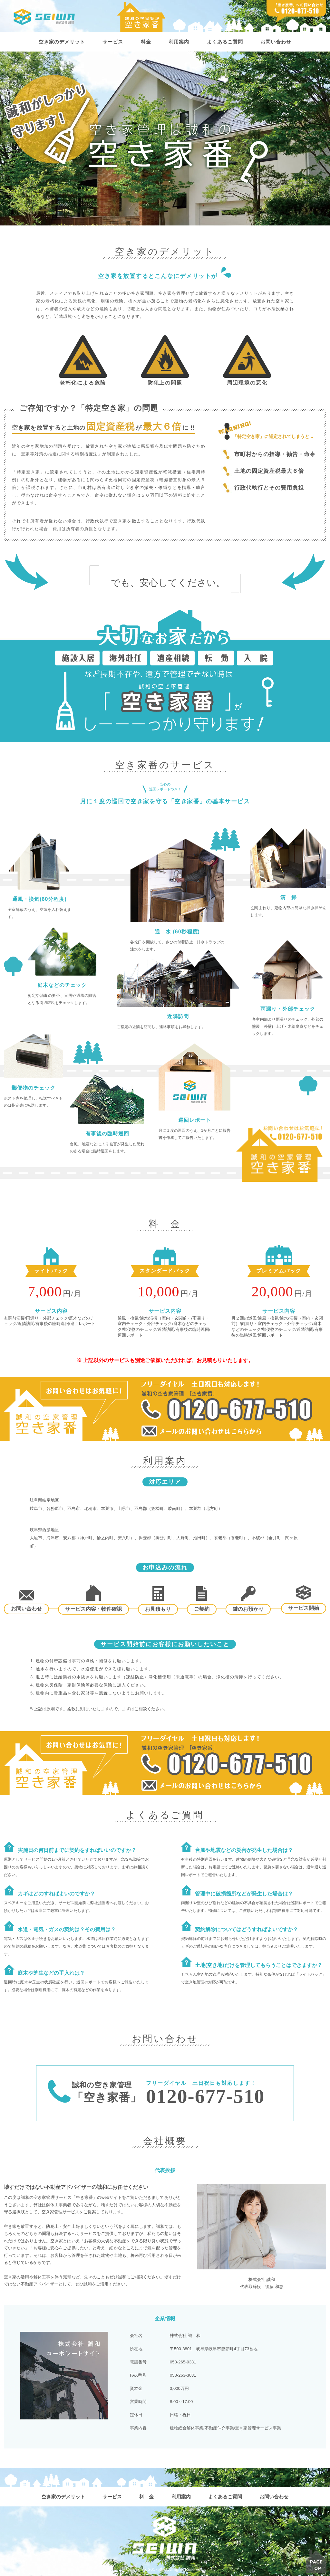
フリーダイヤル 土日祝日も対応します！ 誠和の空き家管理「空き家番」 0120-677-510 (165, 1409)
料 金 (146, 2496)
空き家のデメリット (58, 41)
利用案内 (179, 41)
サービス (111, 41)
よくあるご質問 (227, 41)
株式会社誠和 (44, 17)
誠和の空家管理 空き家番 (141, 17)
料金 (145, 41)
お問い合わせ (280, 41)
